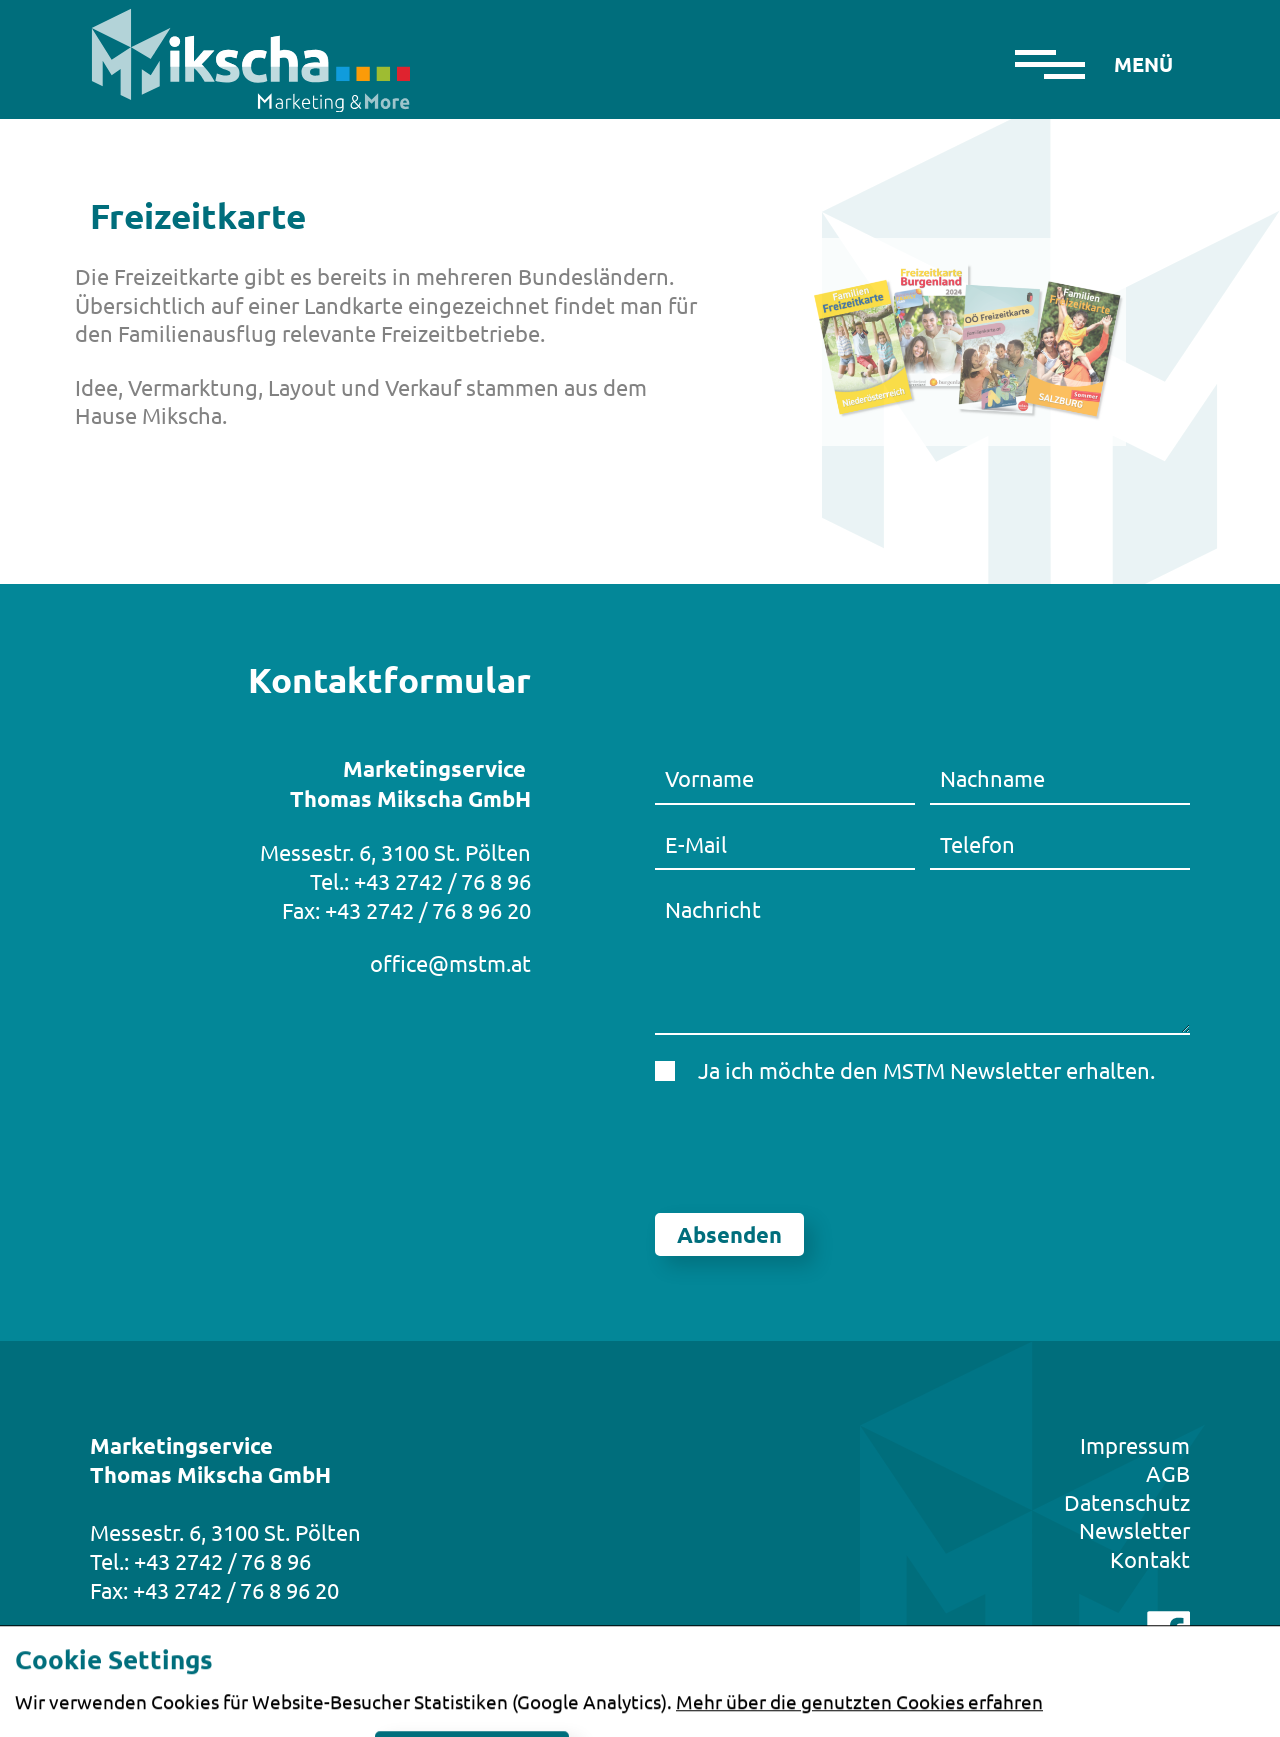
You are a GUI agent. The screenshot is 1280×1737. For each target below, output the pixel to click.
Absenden (729, 1234)
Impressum (1135, 1445)
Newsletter (1134, 1530)
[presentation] (807, 1149)
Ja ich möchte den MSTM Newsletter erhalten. (926, 1070)
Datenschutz (1127, 1502)
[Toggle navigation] (1143, 59)
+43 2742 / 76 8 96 (442, 881)
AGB (1168, 1473)
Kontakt (1150, 1559)
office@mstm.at (450, 963)
